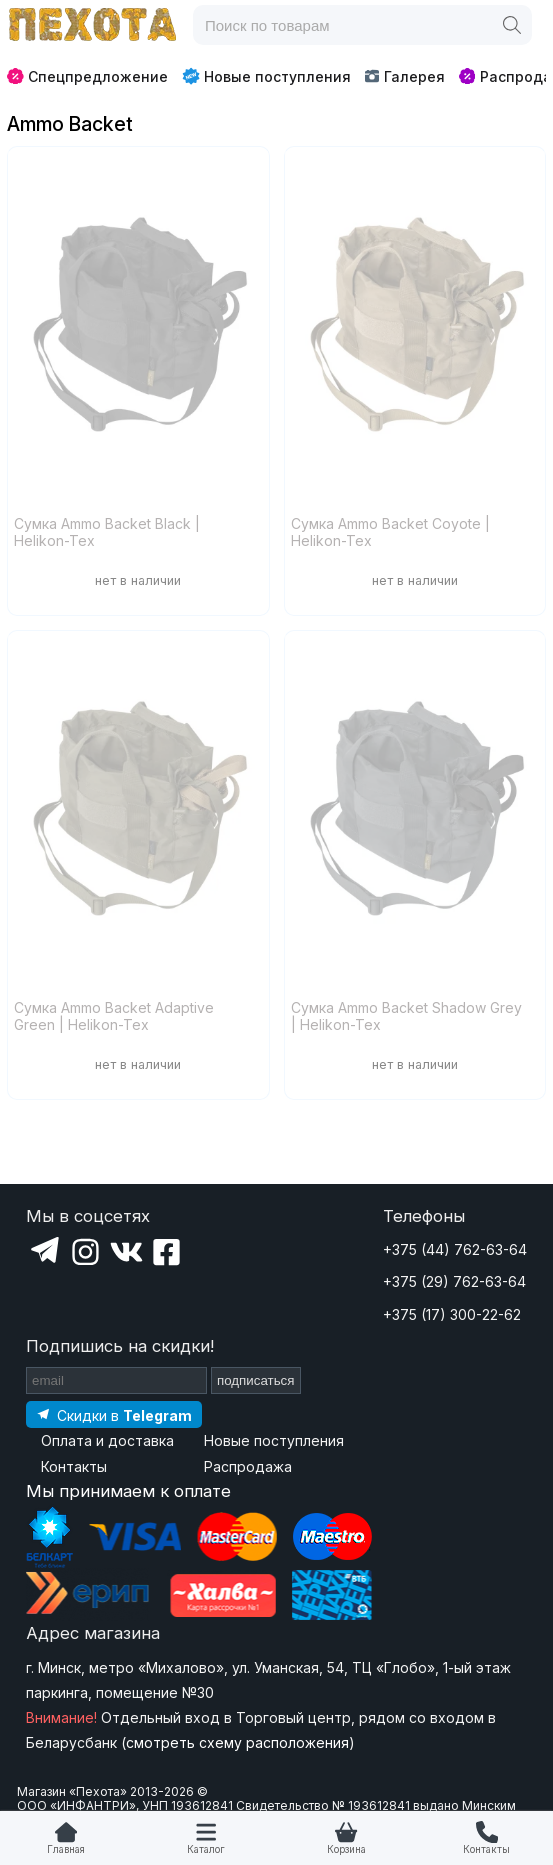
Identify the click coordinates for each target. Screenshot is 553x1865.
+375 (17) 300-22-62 (452, 1314)
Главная (66, 1849)
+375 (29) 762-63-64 (454, 1281)
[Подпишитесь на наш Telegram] (114, 1414)
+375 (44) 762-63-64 (455, 1249)
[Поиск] (512, 25)
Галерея (404, 76)
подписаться (256, 1380)
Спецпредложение (87, 76)
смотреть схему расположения (237, 1742)
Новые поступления (266, 76)
